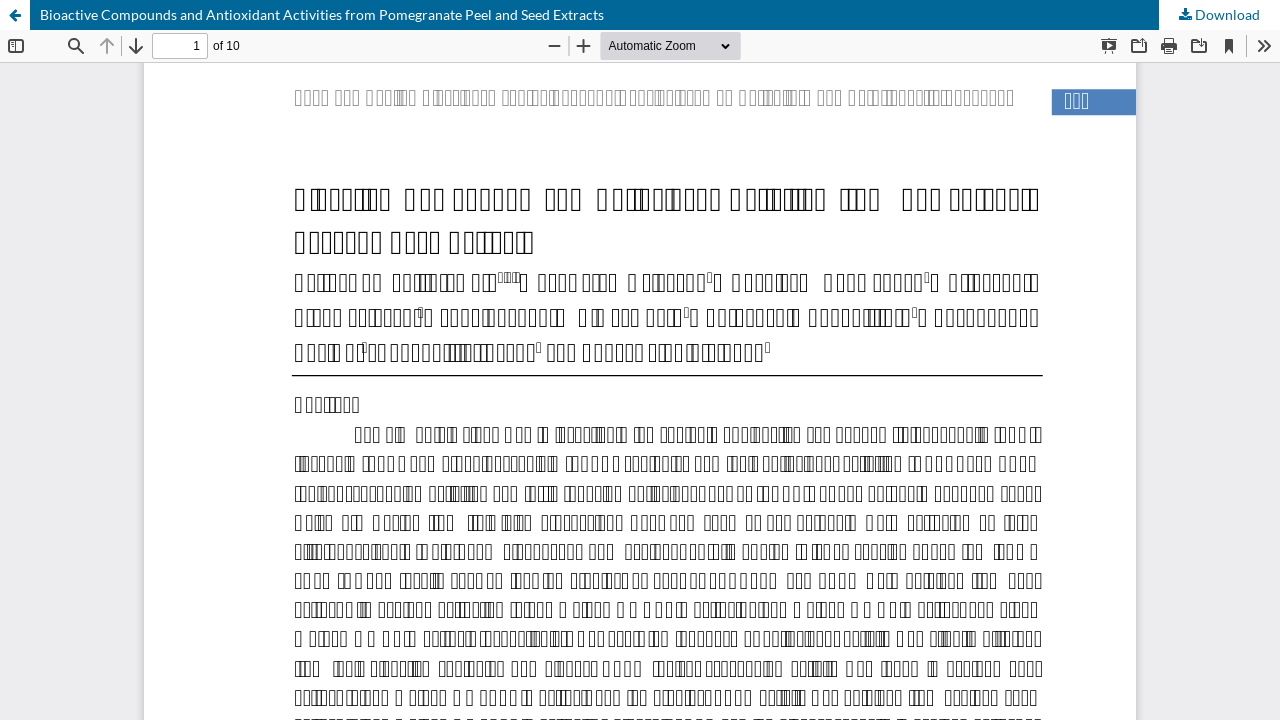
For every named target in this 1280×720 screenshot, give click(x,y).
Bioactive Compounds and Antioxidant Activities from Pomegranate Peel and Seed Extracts (322, 14)
